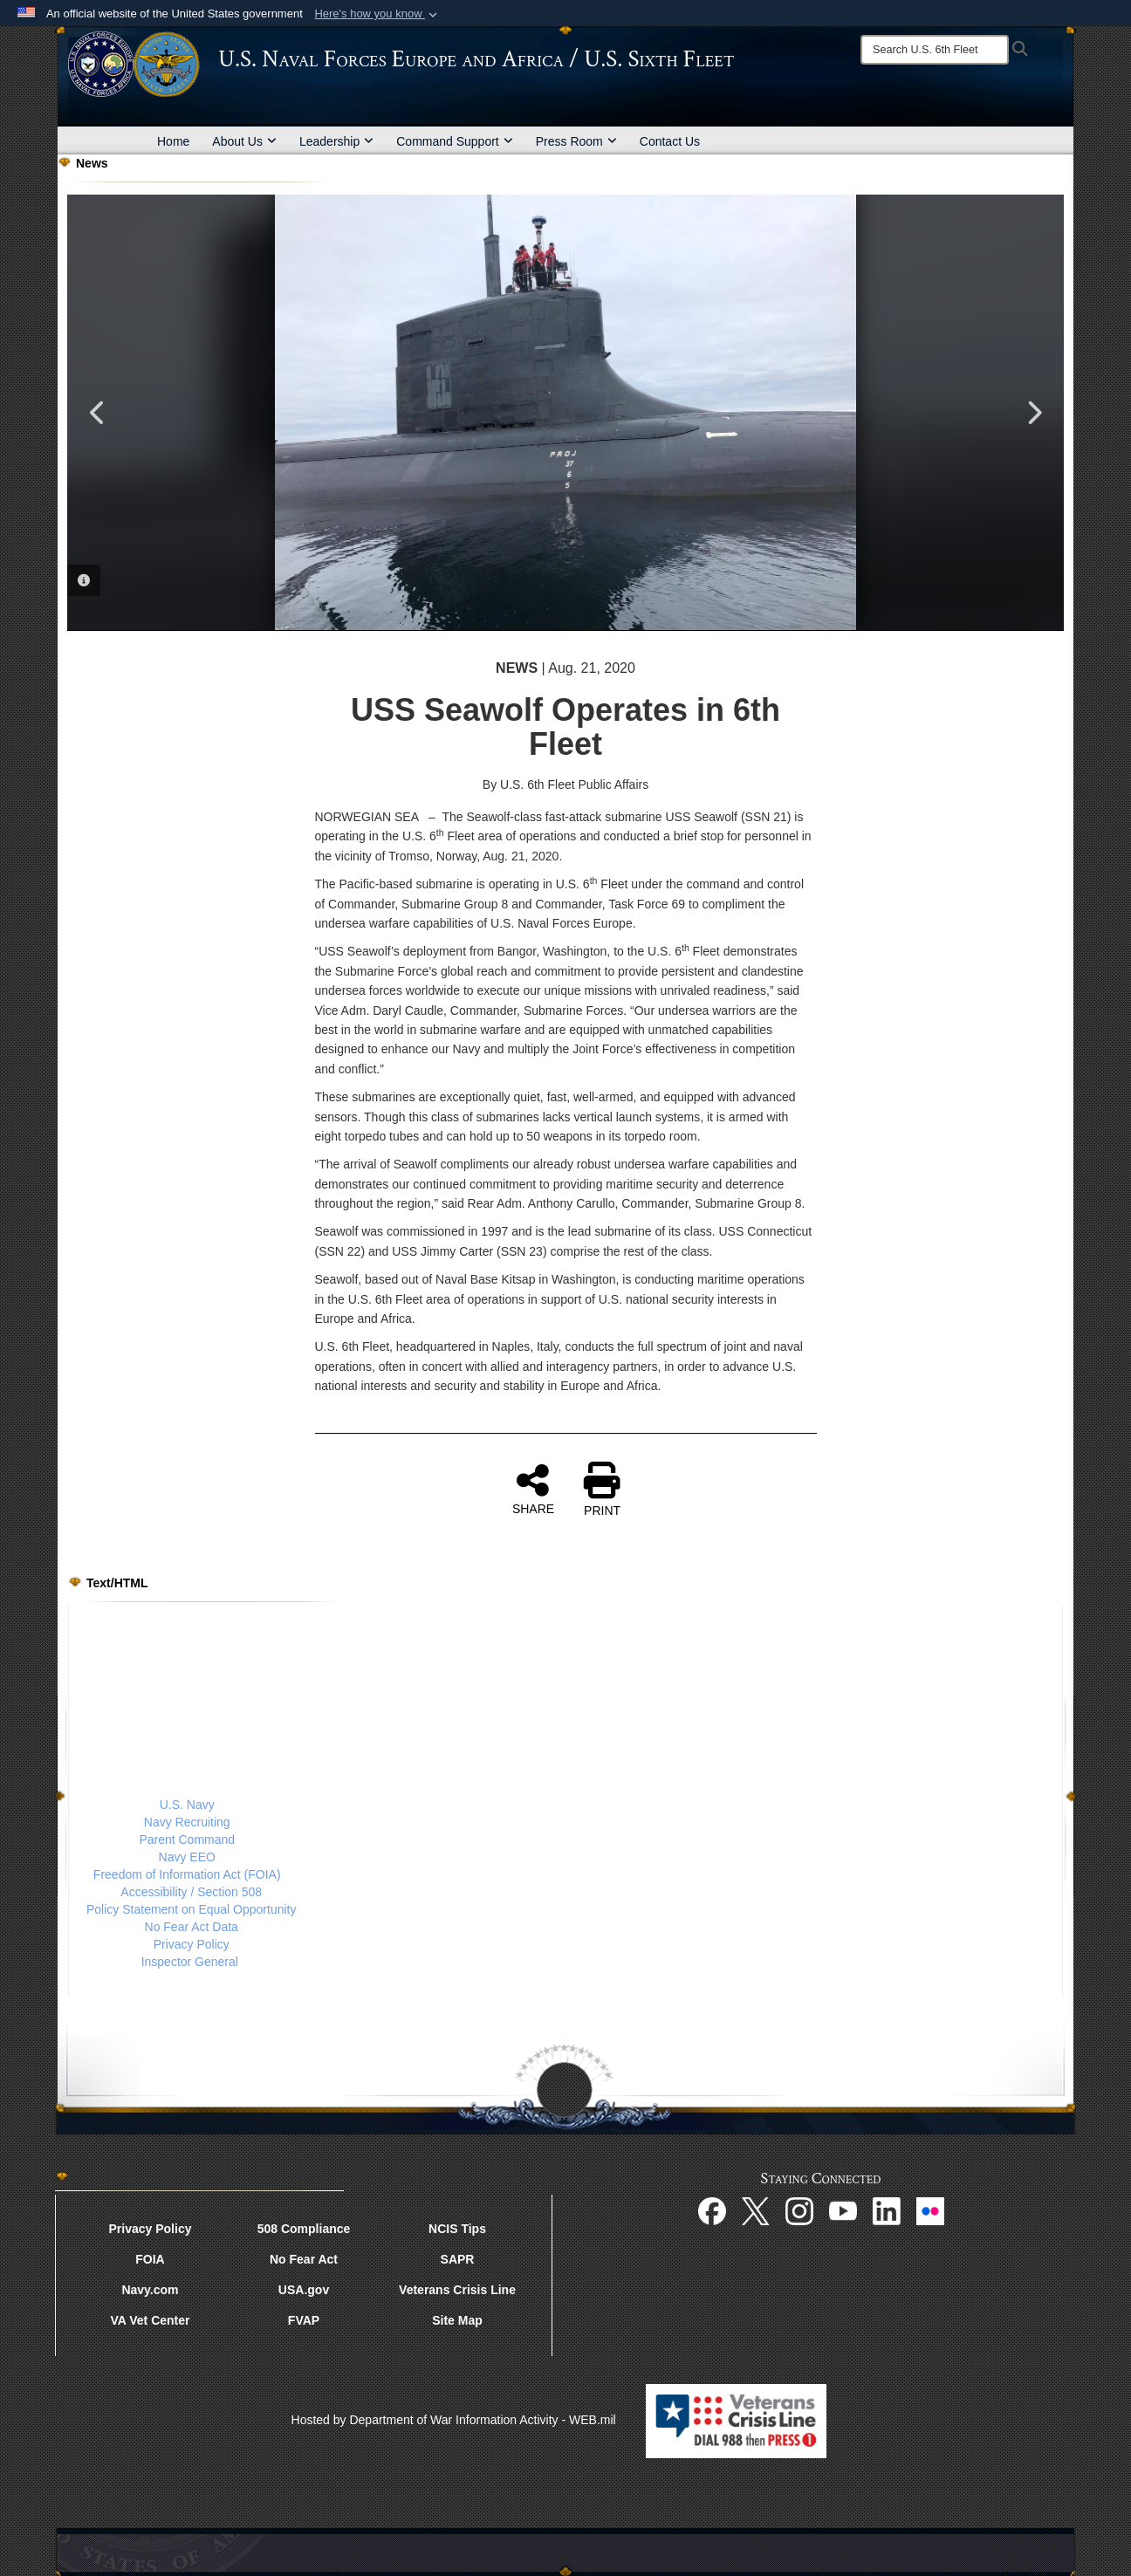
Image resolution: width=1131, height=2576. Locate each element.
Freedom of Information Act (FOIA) (187, 1874)
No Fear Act (304, 2259)
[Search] (934, 50)
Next (1033, 412)
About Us (244, 141)
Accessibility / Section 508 (191, 1892)
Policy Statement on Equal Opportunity (191, 1909)
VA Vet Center (149, 2320)
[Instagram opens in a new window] (799, 2210)
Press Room (576, 141)
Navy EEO (187, 1857)
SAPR (458, 2259)
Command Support (454, 141)
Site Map (457, 2320)
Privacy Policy (192, 1944)
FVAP (303, 2320)
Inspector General (189, 1962)
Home (173, 141)
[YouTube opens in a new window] (843, 2210)
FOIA (149, 2259)
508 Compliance (304, 2229)
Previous (97, 412)
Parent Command (187, 1839)
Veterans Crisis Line (457, 2290)
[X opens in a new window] (756, 2210)
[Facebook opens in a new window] (712, 2210)
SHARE (533, 1489)
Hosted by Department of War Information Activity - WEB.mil (453, 2420)
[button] (377, 14)
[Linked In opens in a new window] (887, 2210)
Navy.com (149, 2290)
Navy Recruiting (187, 1822)
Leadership (336, 141)
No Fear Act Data (191, 1927)
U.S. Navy (187, 1805)
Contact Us (670, 141)
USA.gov (303, 2290)
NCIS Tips (457, 2229)
